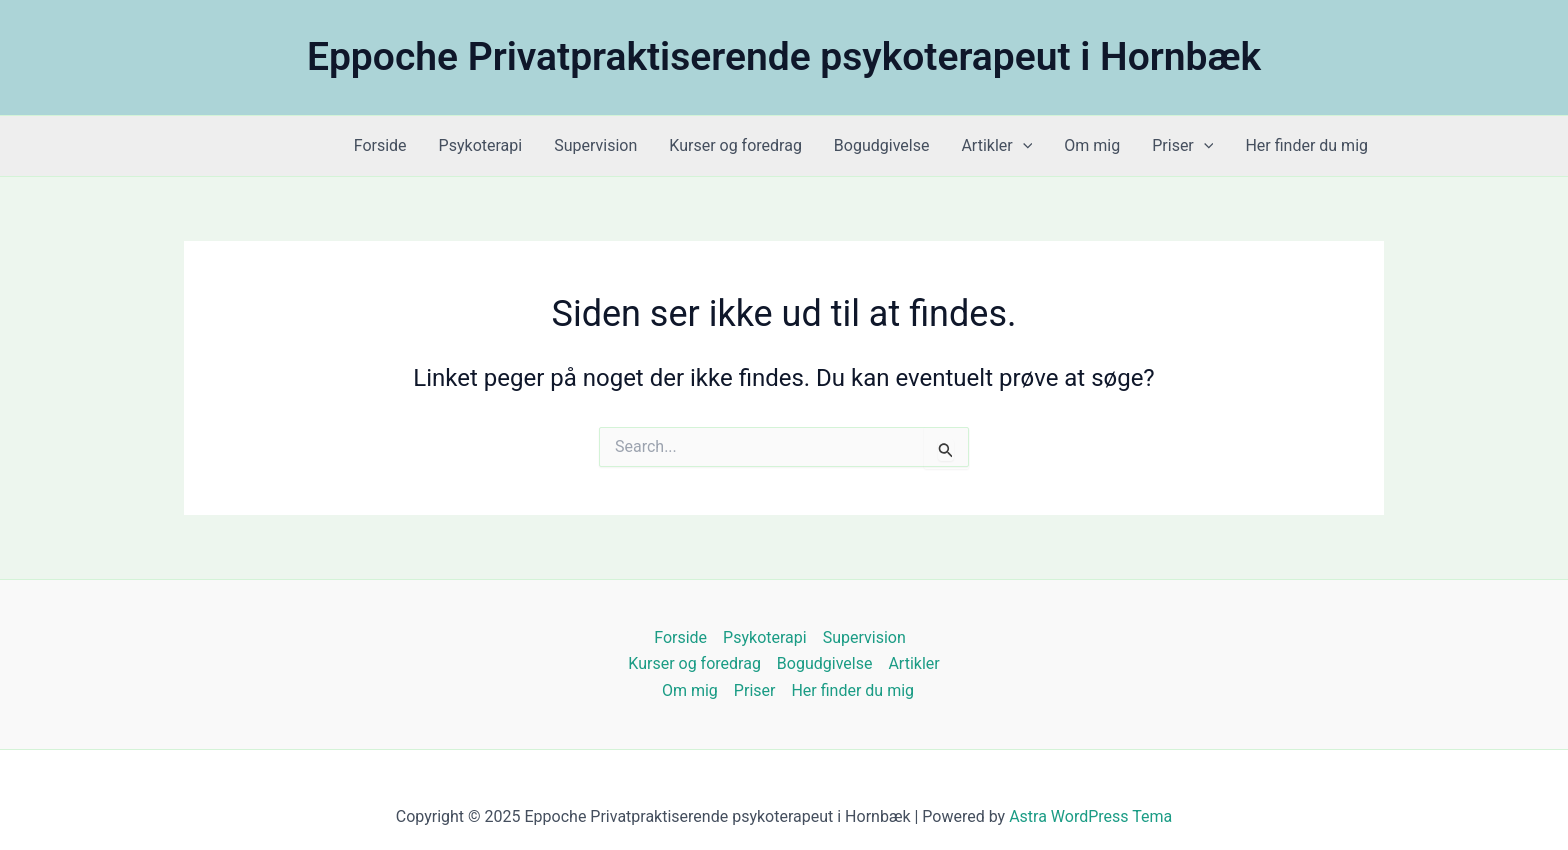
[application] (1023, 146)
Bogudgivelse (882, 145)
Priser (1182, 146)
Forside (380, 145)
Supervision (595, 145)
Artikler (996, 146)
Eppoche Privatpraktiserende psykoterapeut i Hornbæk (784, 57)
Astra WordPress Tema (1090, 816)
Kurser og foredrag (735, 145)
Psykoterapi (481, 145)
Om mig (1092, 145)
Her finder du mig (1306, 145)
